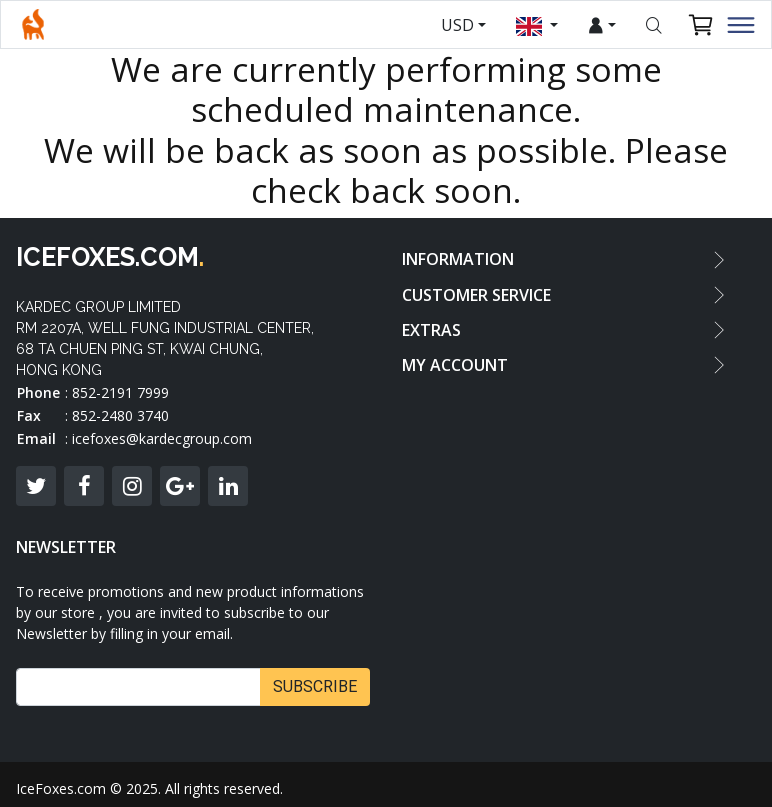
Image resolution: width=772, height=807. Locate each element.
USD (457, 25)
